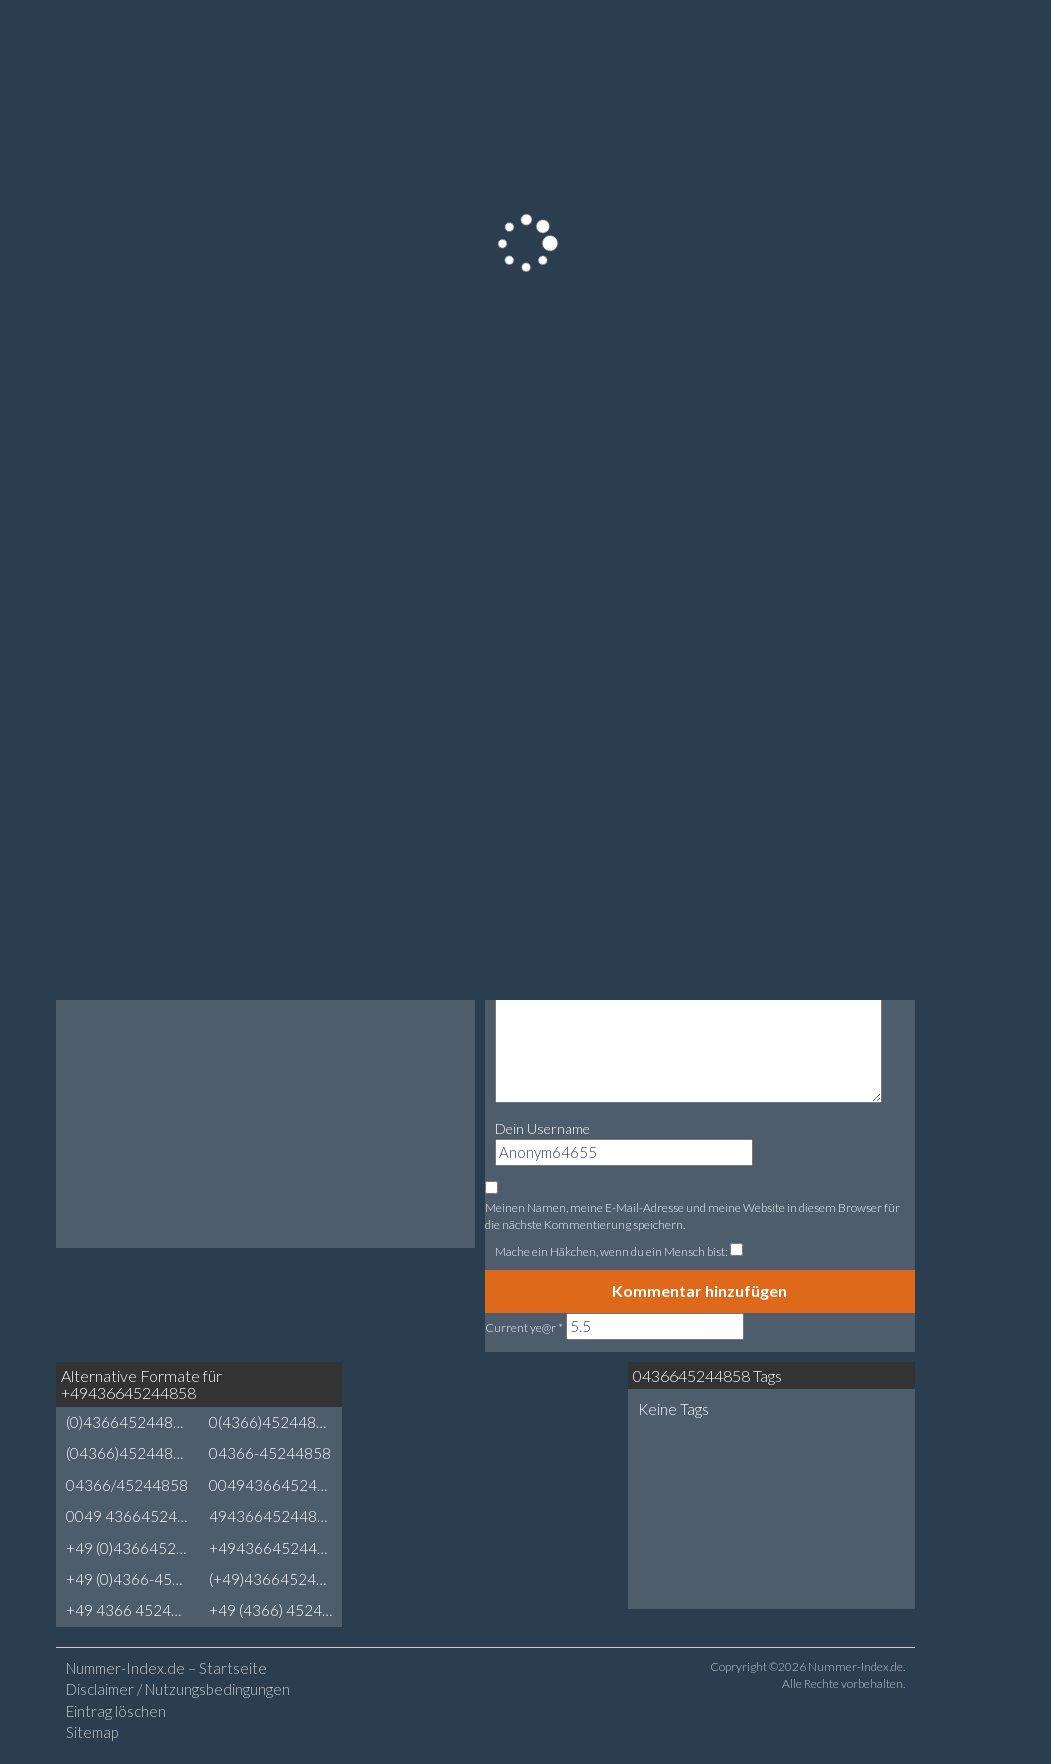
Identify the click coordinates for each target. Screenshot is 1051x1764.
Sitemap (92, 1732)
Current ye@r (524, 1327)
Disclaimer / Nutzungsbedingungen (178, 1689)
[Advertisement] (502, 1437)
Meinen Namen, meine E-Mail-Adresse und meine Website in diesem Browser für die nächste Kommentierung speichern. (692, 1216)
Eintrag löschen (116, 1711)
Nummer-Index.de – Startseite (166, 1668)
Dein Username (542, 1128)
